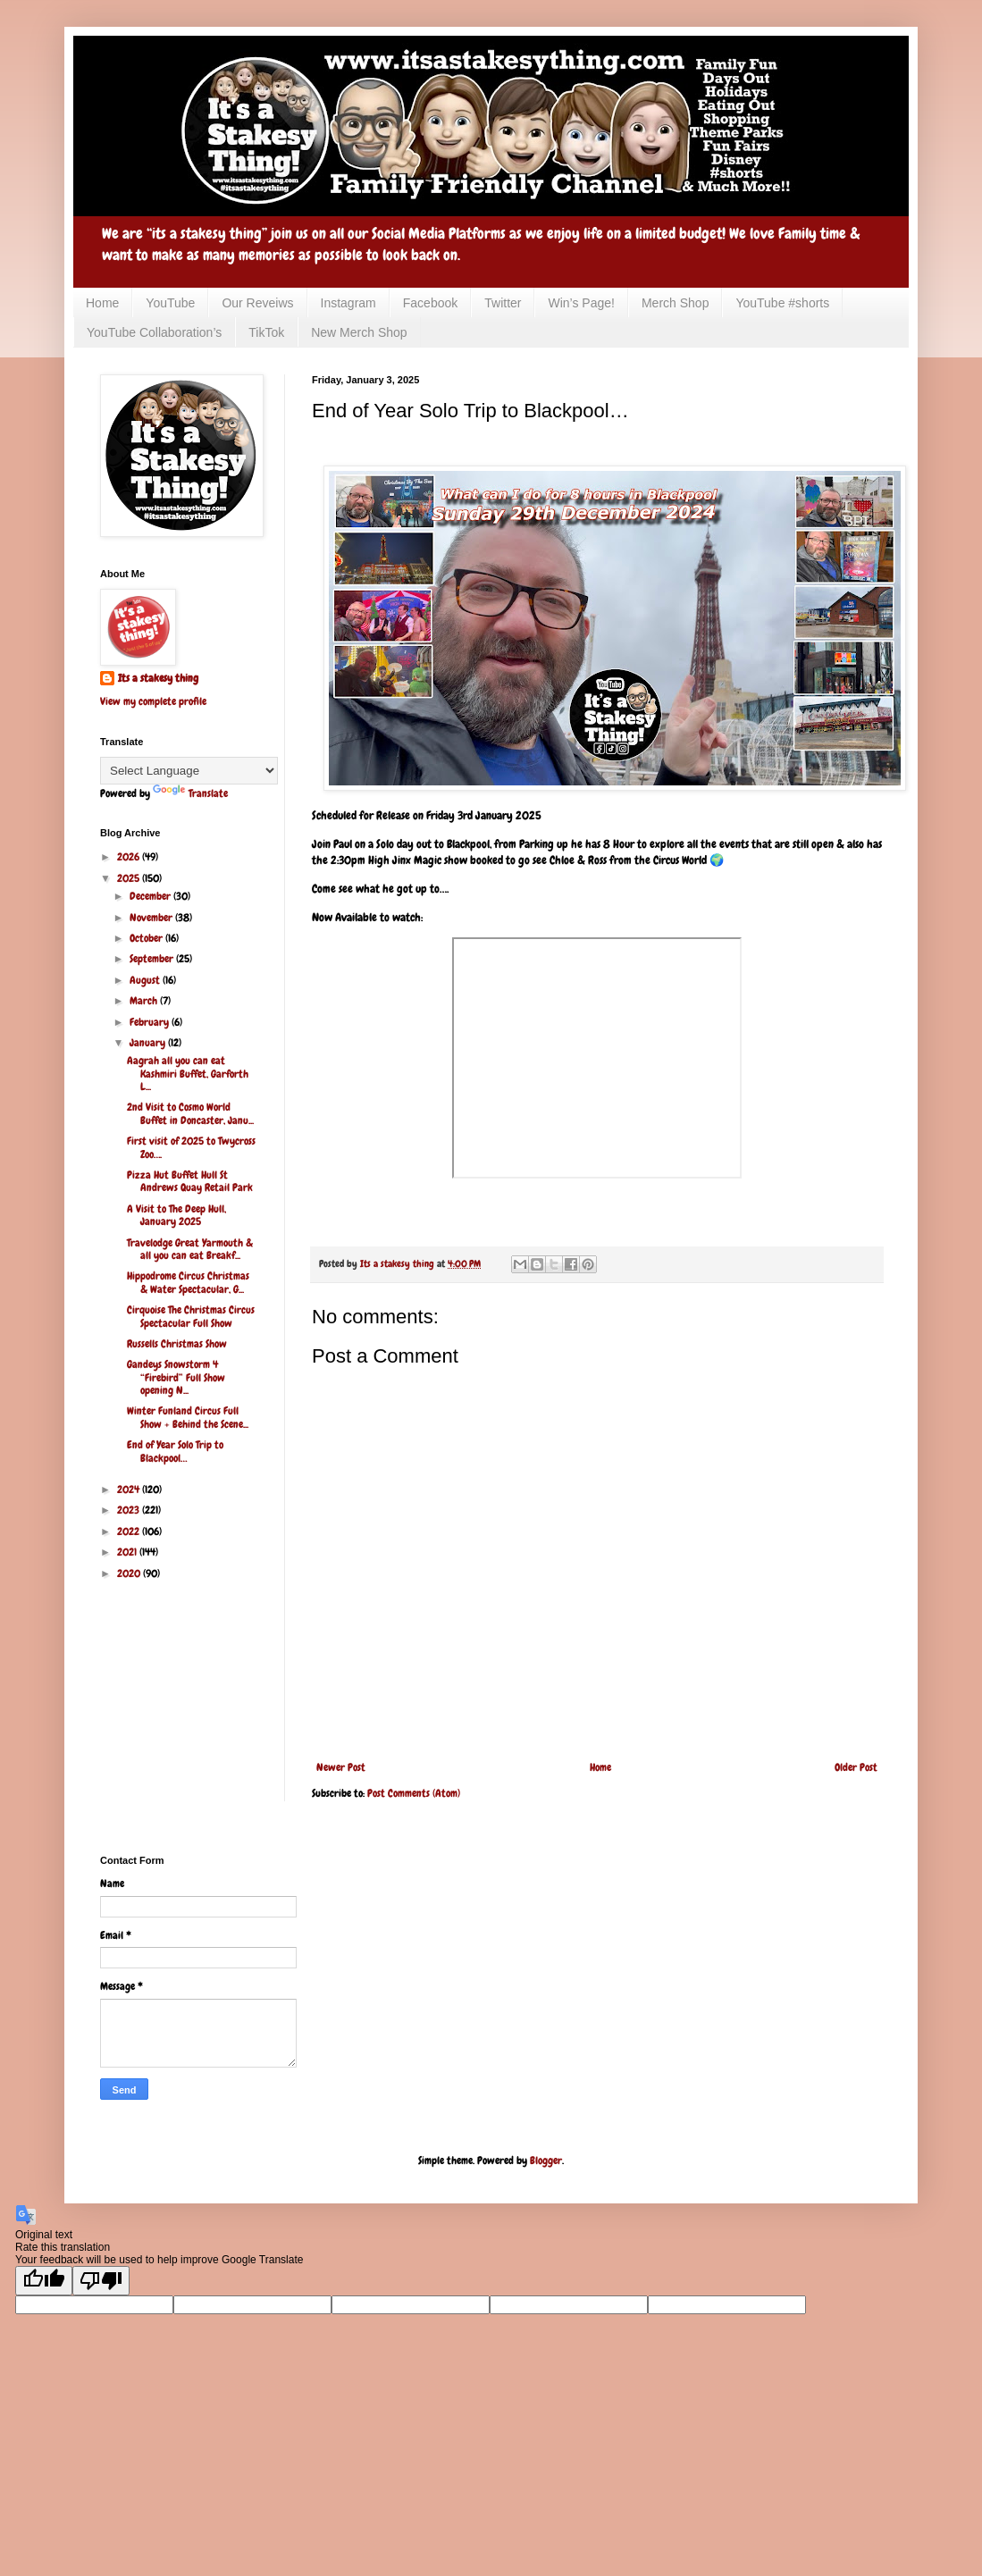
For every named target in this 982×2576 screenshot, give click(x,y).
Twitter (502, 303)
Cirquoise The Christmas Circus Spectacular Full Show (191, 1316)
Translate (190, 793)
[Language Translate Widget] (189, 771)
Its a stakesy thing (158, 678)
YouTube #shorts (782, 303)
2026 (129, 857)
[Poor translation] (101, 2280)
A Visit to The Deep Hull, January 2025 (176, 1215)
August (146, 980)
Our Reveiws (257, 303)
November (152, 917)
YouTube (170, 303)
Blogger (546, 2160)
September (153, 959)
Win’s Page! (581, 303)
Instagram (348, 303)
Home (102, 303)
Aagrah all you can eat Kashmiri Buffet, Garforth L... (187, 1073)
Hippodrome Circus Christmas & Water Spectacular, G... (188, 1282)
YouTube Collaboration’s (154, 332)
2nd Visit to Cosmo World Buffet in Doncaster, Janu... (190, 1113)
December (151, 896)
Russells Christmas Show (177, 1344)
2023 (129, 1510)
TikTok (266, 332)
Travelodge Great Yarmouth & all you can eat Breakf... (190, 1249)
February (151, 1022)
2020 (130, 1573)
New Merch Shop (359, 332)
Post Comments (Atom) (413, 1793)
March (145, 1001)
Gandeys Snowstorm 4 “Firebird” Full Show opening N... (176, 1377)
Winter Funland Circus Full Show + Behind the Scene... (187, 1417)
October (147, 938)
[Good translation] (43, 2280)
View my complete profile (153, 701)
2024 (129, 1489)
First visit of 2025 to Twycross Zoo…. (191, 1147)
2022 (129, 1531)
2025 (129, 878)
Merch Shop (675, 303)
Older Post (856, 1767)
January (149, 1043)
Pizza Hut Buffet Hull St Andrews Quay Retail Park (190, 1181)
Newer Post (340, 1767)
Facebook (430, 303)
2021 (128, 1552)
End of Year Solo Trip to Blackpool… (175, 1451)
